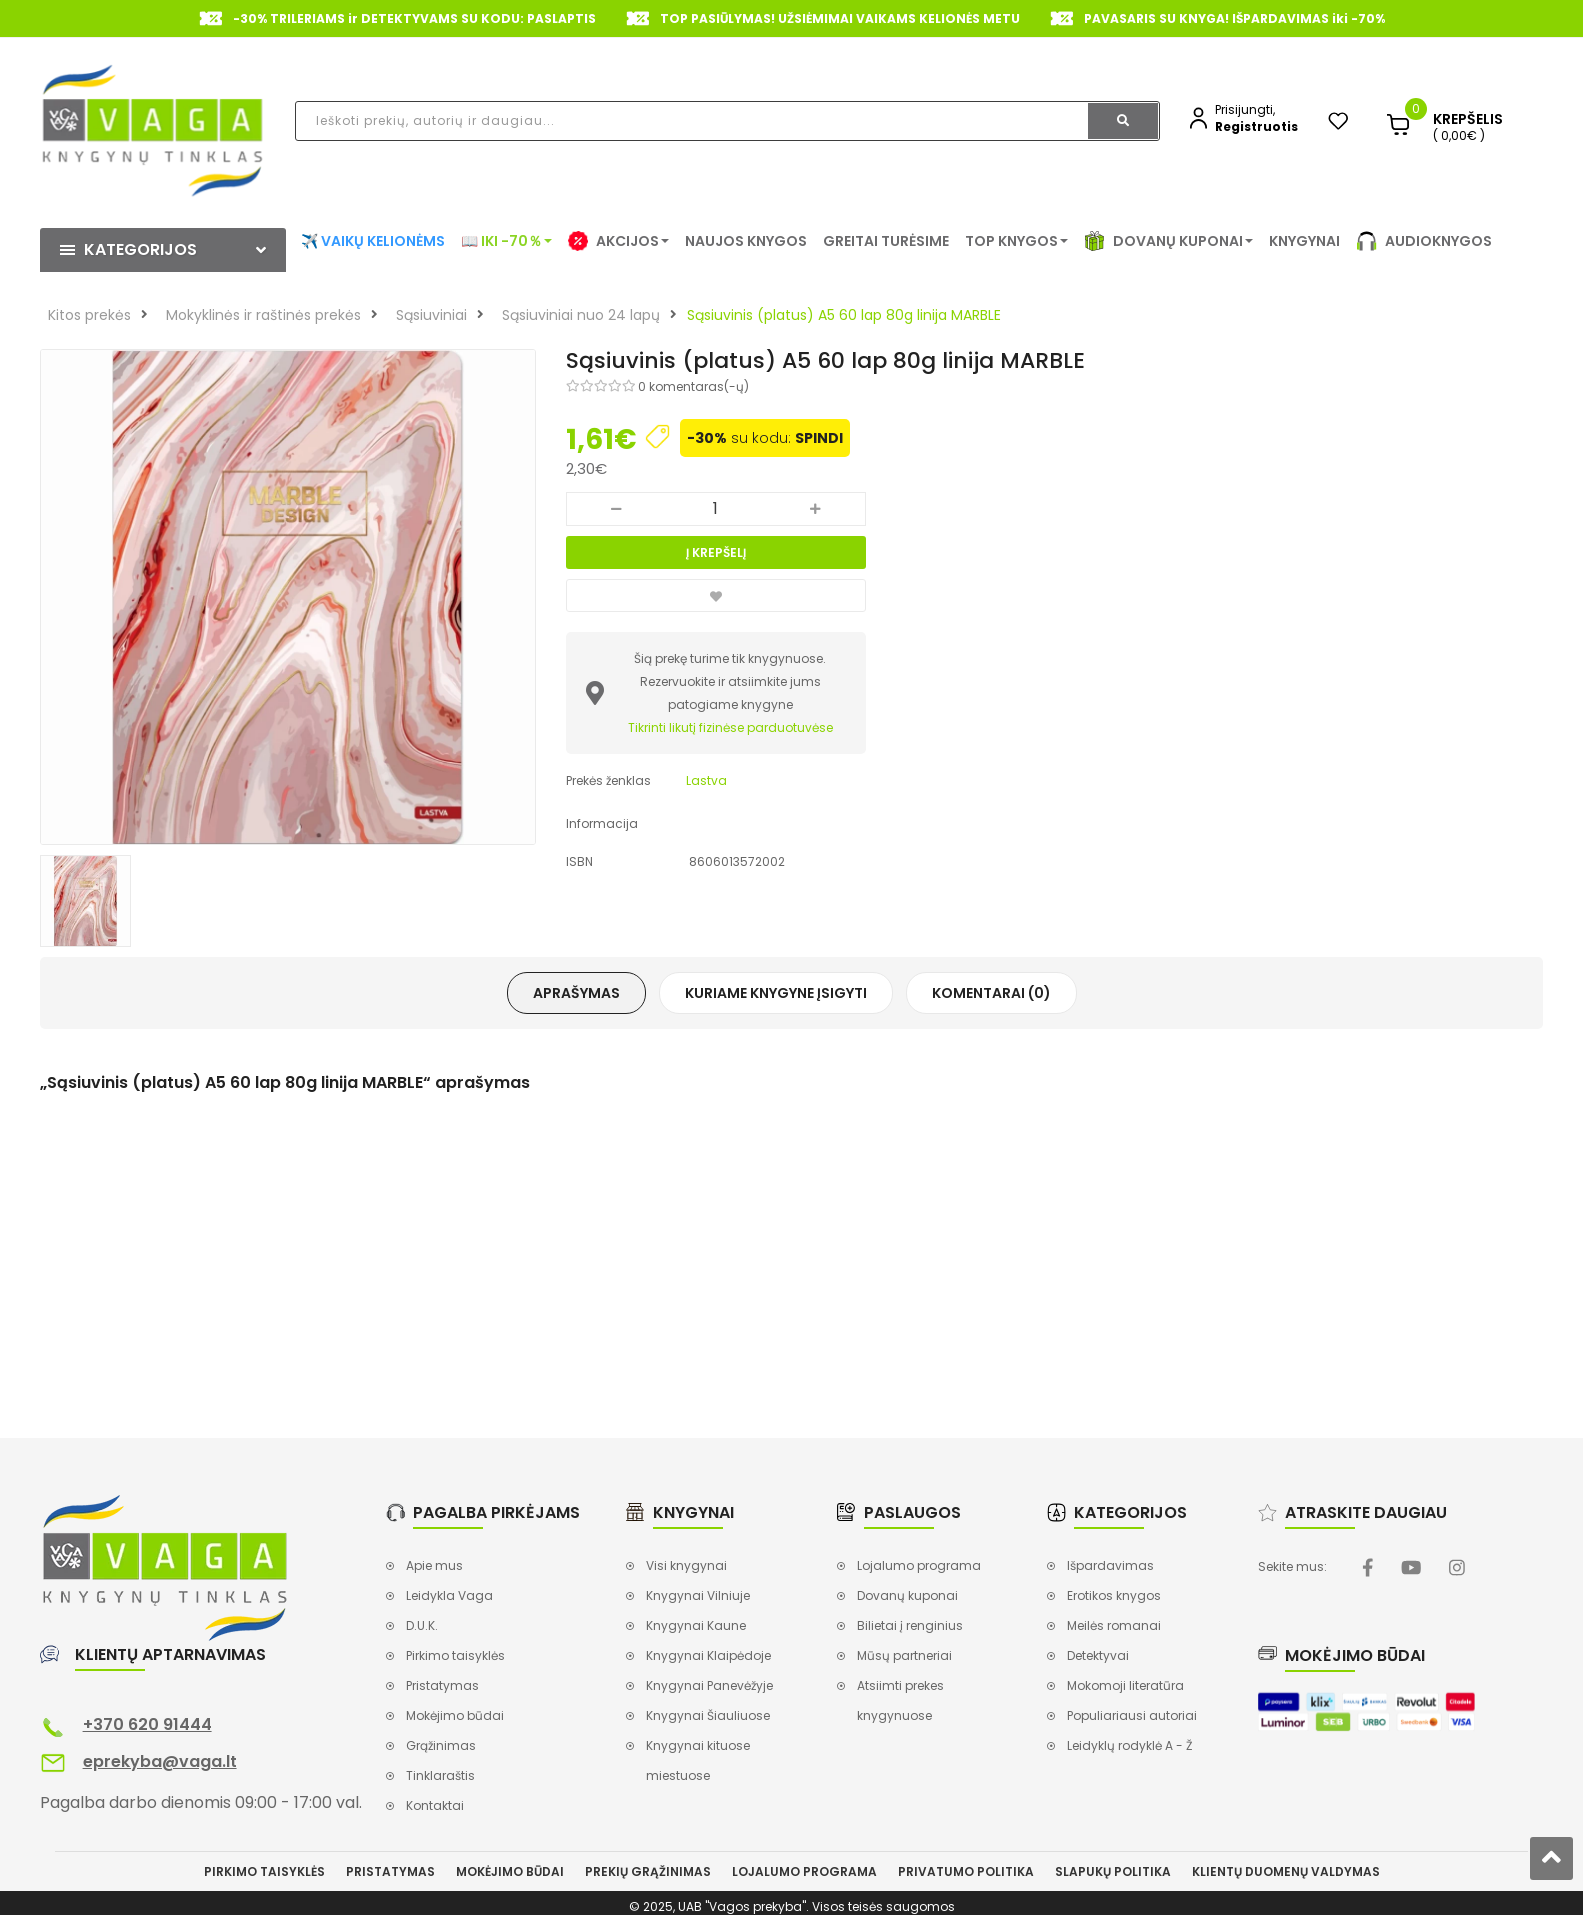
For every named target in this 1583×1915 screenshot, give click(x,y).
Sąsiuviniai (431, 315)
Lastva (706, 780)
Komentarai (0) (991, 993)
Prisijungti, (1245, 109)
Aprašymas (576, 993)
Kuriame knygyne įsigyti (776, 993)
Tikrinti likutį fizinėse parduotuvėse (730, 727)
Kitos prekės (89, 315)
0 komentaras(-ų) (693, 386)
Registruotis (1256, 126)
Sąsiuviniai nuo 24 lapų (581, 315)
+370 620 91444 (147, 1724)
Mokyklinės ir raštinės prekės (263, 315)
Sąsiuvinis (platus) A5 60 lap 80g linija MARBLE (844, 315)
